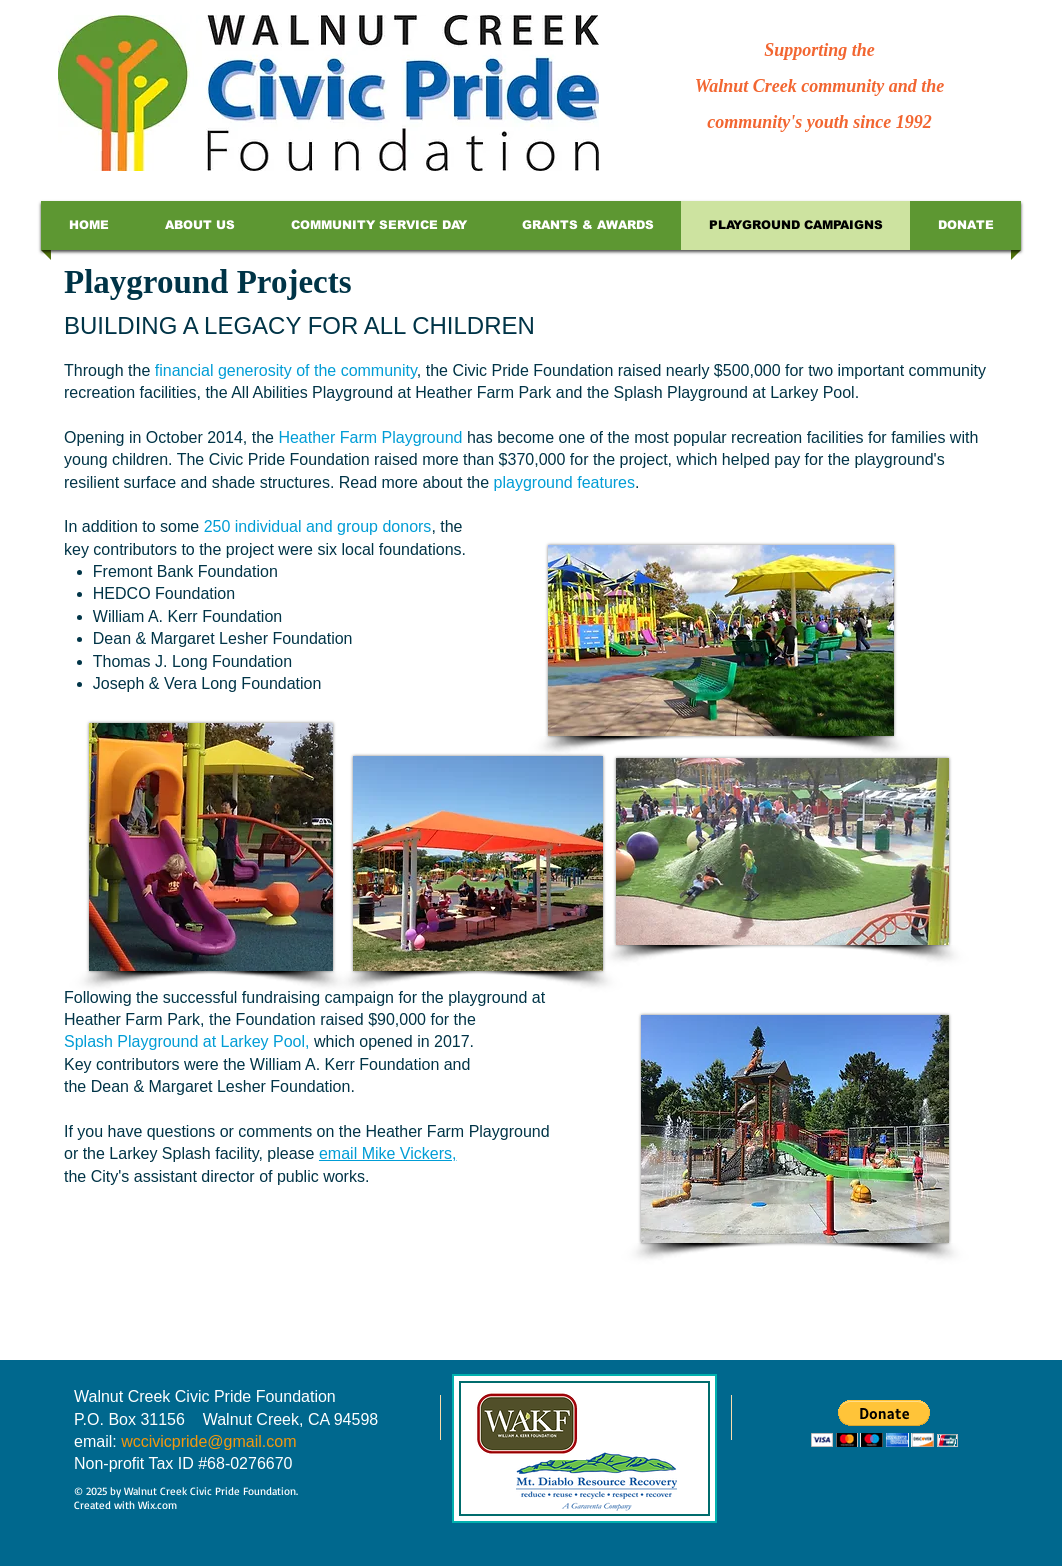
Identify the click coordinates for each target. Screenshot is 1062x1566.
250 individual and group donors (318, 526)
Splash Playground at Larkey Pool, (189, 1041)
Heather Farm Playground (370, 437)
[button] (884, 1423)
